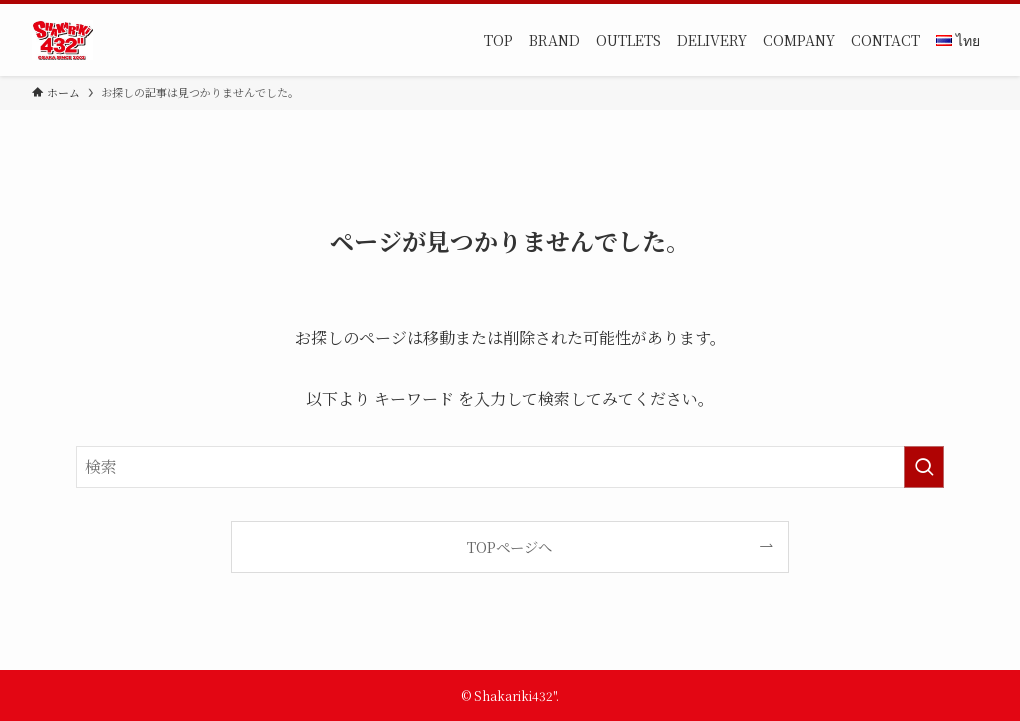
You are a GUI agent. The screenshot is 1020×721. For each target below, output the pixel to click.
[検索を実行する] (924, 467)
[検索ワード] (510, 467)
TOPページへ (509, 546)
